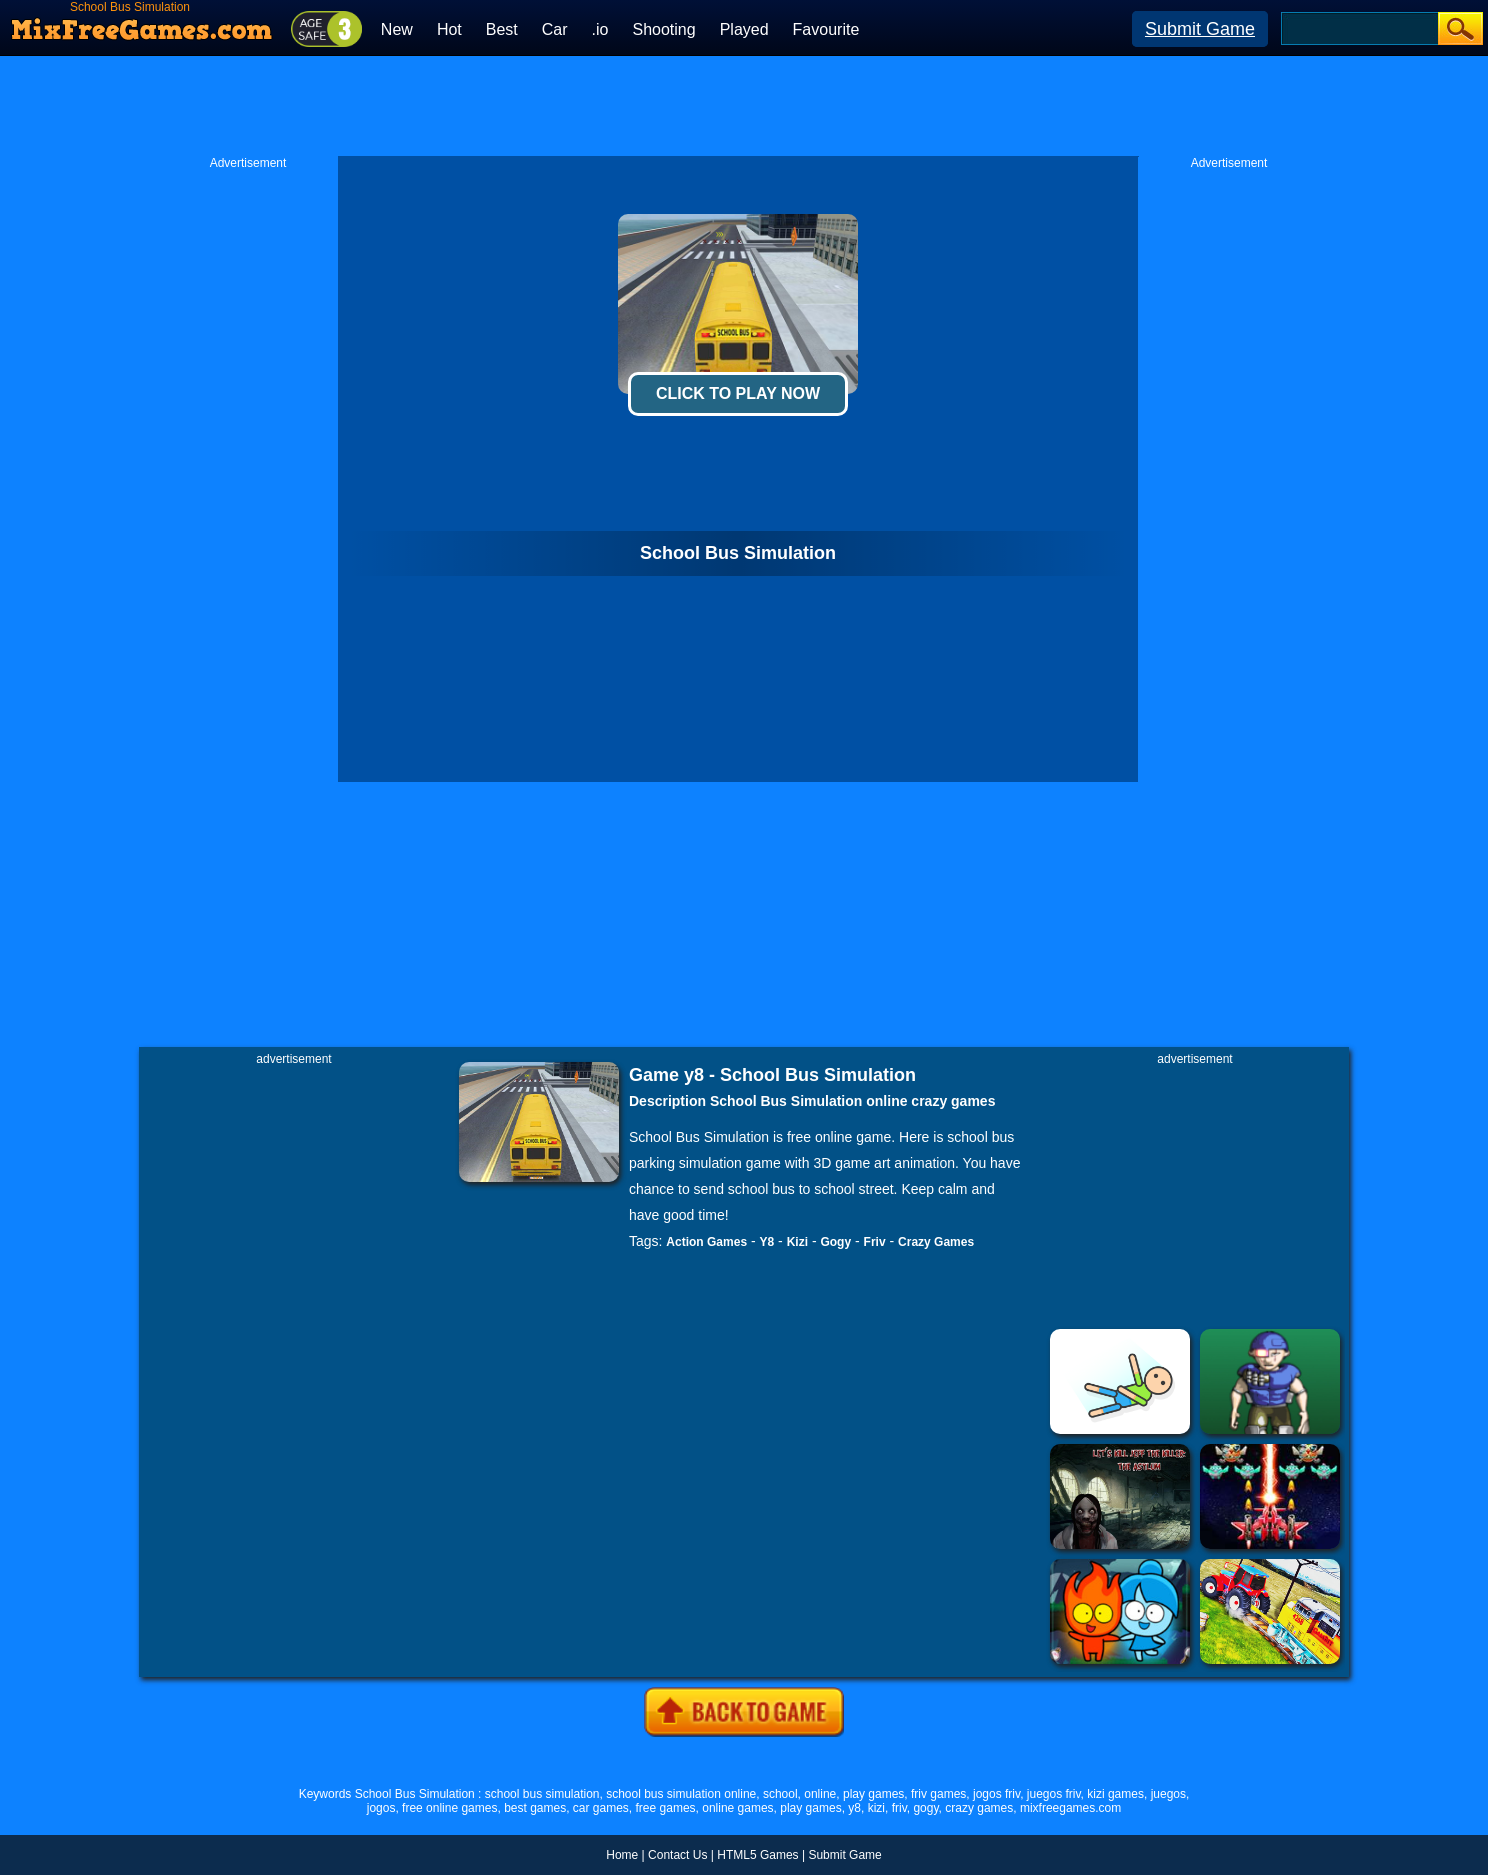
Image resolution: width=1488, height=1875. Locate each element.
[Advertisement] (744, 106)
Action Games (706, 1242)
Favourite (826, 29)
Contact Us (677, 1855)
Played (744, 29)
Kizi (797, 1242)
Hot (449, 29)
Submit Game (1200, 29)
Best (502, 29)
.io (600, 29)
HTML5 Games (757, 1855)
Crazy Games (936, 1242)
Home (622, 1855)
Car (555, 29)
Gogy (835, 1242)
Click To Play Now (738, 393)
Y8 (767, 1242)
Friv (875, 1242)
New (397, 29)
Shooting (663, 29)
